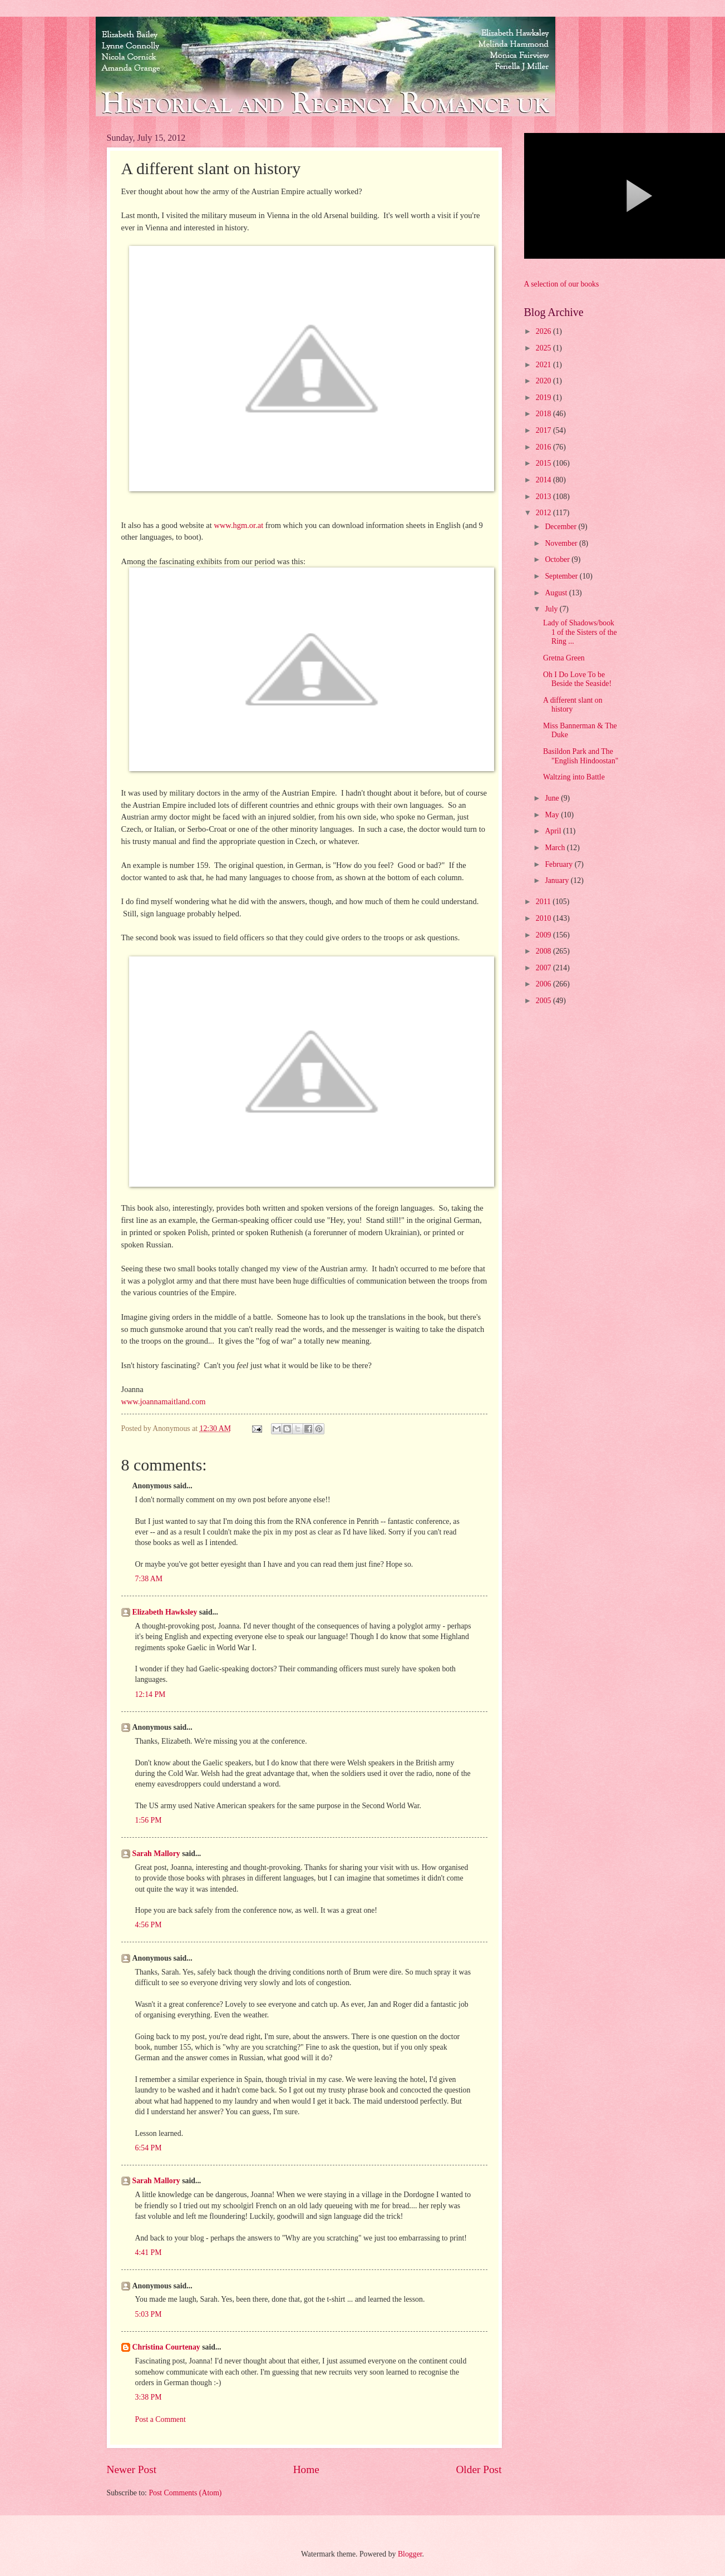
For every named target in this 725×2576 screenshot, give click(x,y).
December (561, 526)
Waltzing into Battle (574, 777)
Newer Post (132, 2469)
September (562, 576)
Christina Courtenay (166, 2347)
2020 (544, 381)
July (552, 609)
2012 (544, 513)
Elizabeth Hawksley (165, 1612)
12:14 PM (150, 1694)
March (555, 847)
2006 (544, 984)
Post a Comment (160, 2419)
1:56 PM (148, 1820)
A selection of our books (561, 284)
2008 (544, 951)
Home (306, 2469)
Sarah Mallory (156, 1853)
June (553, 798)
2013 (544, 496)
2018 (544, 413)
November (562, 543)
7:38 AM (148, 1579)
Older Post (478, 2469)
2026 (544, 331)
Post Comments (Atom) (185, 2493)
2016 (544, 447)
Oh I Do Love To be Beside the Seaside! (577, 679)
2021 (544, 365)
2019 (544, 397)
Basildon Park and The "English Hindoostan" (581, 756)
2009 (544, 935)
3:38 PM (148, 2397)
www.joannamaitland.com (163, 1401)
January (557, 880)
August (557, 593)
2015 (544, 463)
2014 (544, 480)
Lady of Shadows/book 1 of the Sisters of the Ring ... (580, 632)
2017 (544, 430)
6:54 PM (148, 2148)
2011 (544, 901)
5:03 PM (148, 2314)
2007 (544, 968)
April (554, 831)
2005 (544, 1000)
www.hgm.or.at (238, 525)
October (558, 559)
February (559, 864)
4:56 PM (148, 1925)
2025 (544, 348)
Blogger (410, 2554)
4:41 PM (148, 2252)
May (553, 815)
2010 (544, 918)
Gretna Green (564, 658)
